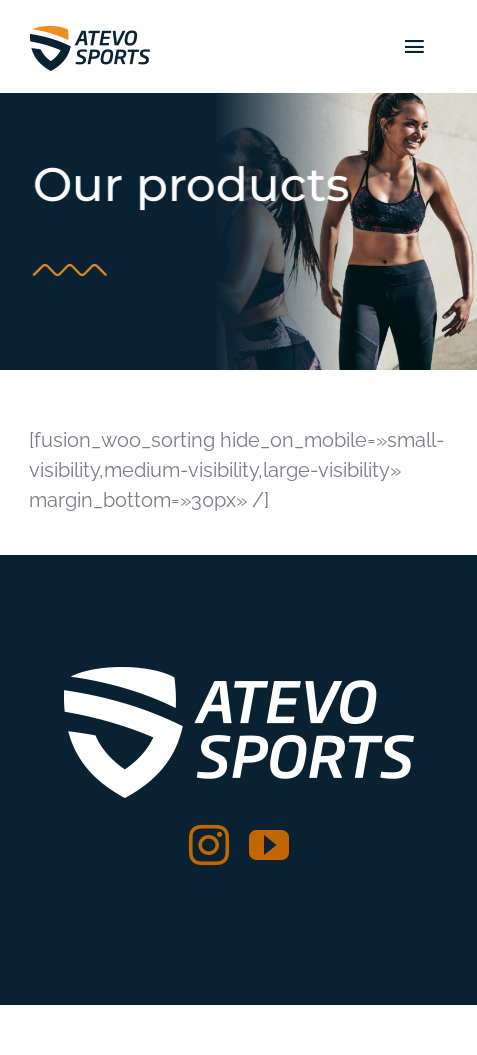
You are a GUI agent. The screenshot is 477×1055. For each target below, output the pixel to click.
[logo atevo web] (90, 30)
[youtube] (269, 845)
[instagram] (209, 845)
